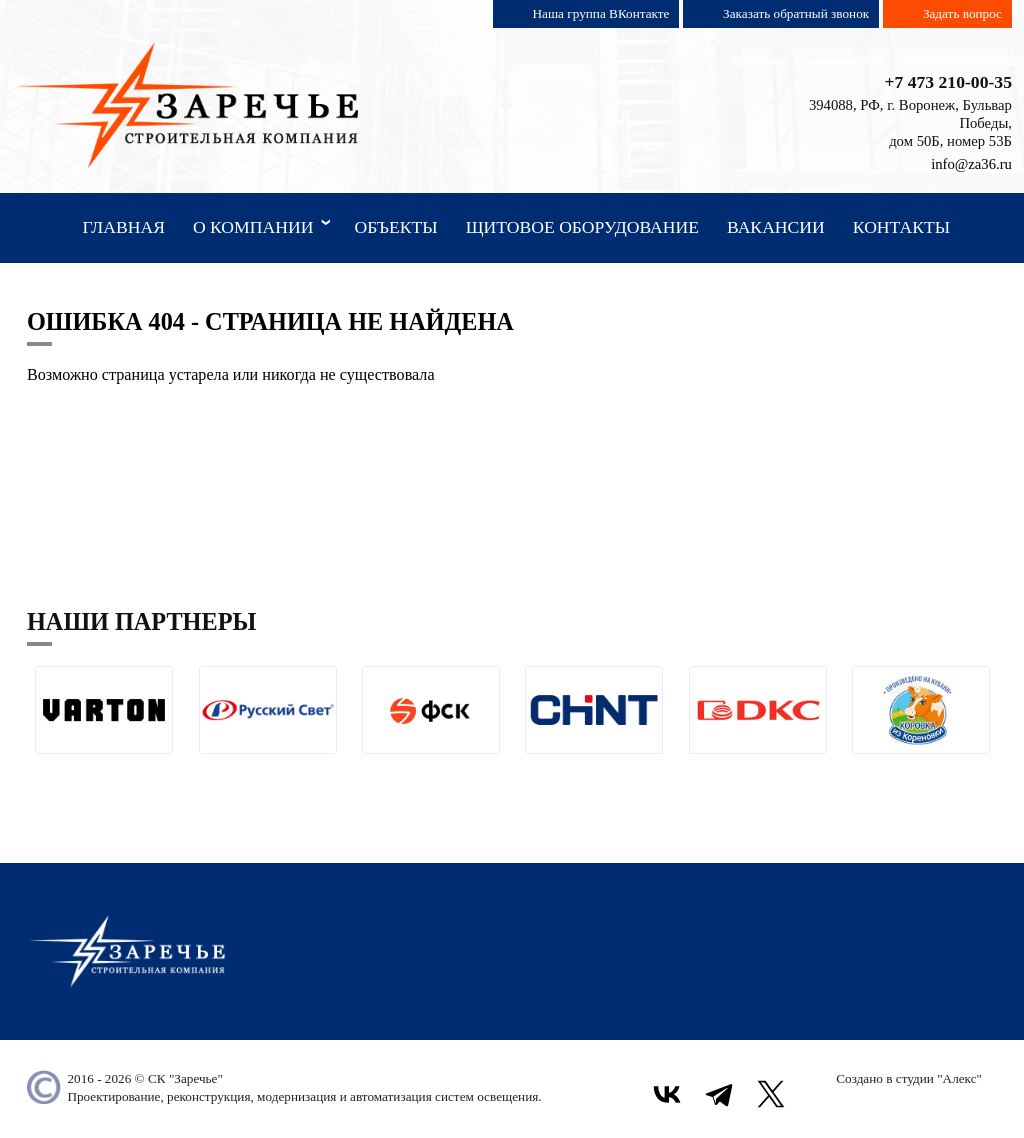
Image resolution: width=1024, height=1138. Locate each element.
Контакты (901, 227)
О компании (265, 226)
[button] (42, 769)
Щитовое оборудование (582, 227)
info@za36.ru (971, 164)
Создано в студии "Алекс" (909, 1078)
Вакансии (776, 227)
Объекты (395, 227)
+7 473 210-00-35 (948, 82)
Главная (123, 227)
